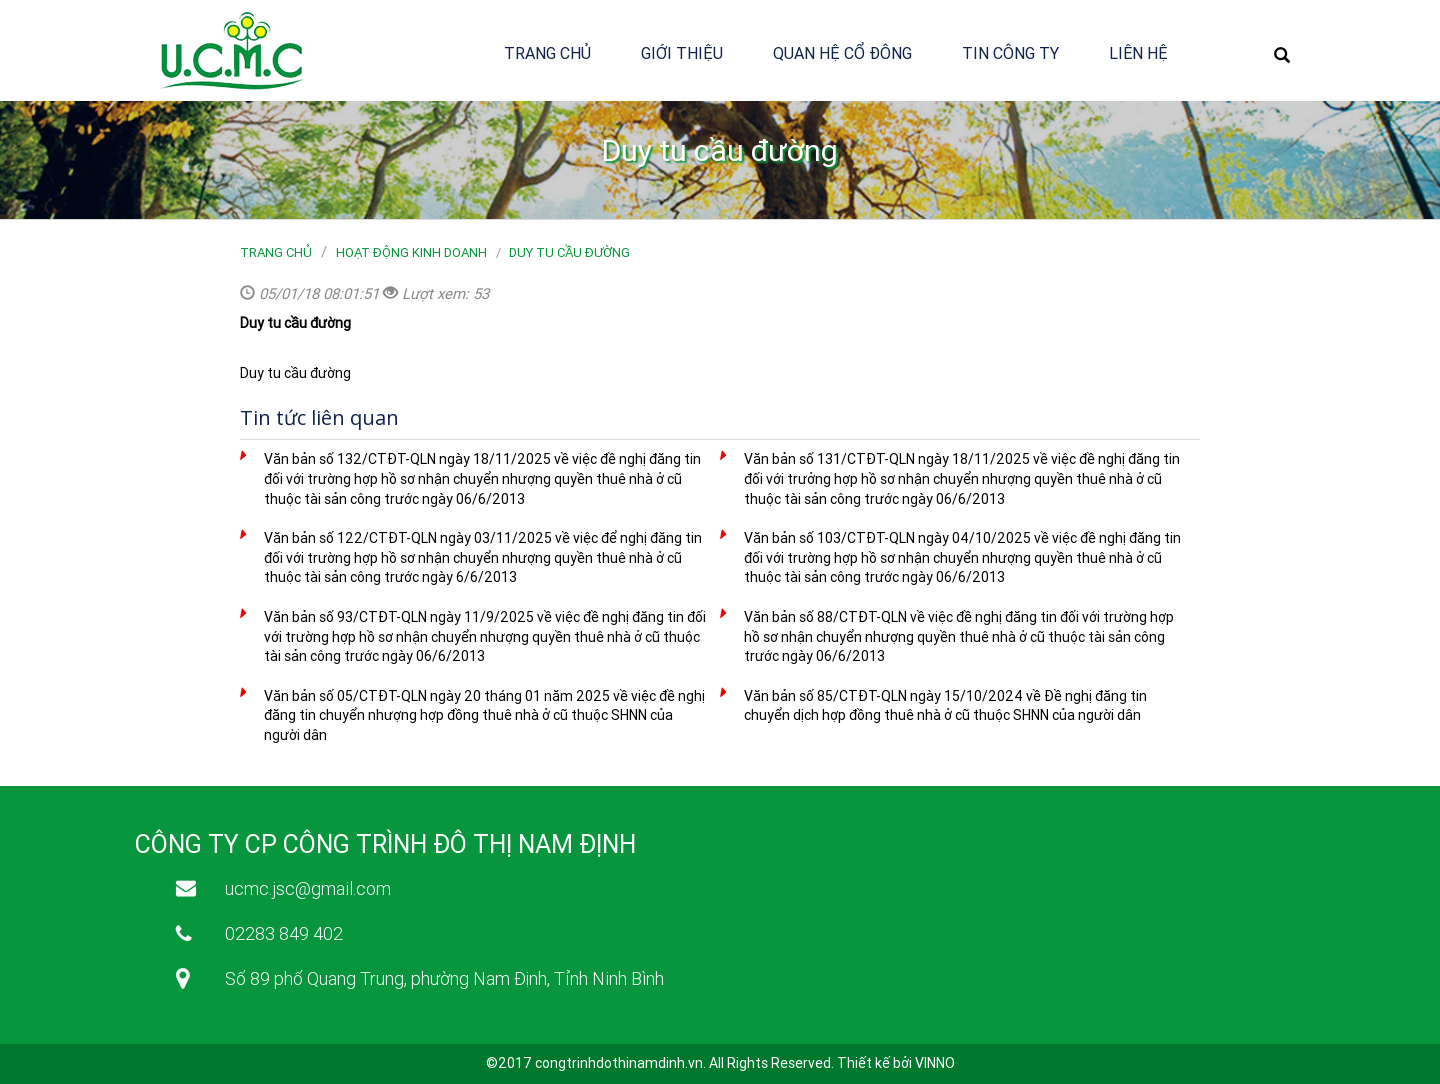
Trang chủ (547, 53)
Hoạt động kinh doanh (411, 252)
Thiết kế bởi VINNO (896, 1063)
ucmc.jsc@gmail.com (308, 888)
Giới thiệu (682, 53)
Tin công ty (1010, 53)
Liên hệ (1138, 53)
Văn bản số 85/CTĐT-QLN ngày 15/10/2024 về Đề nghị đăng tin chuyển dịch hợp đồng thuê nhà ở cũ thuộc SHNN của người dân (945, 706)
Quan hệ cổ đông (842, 53)
